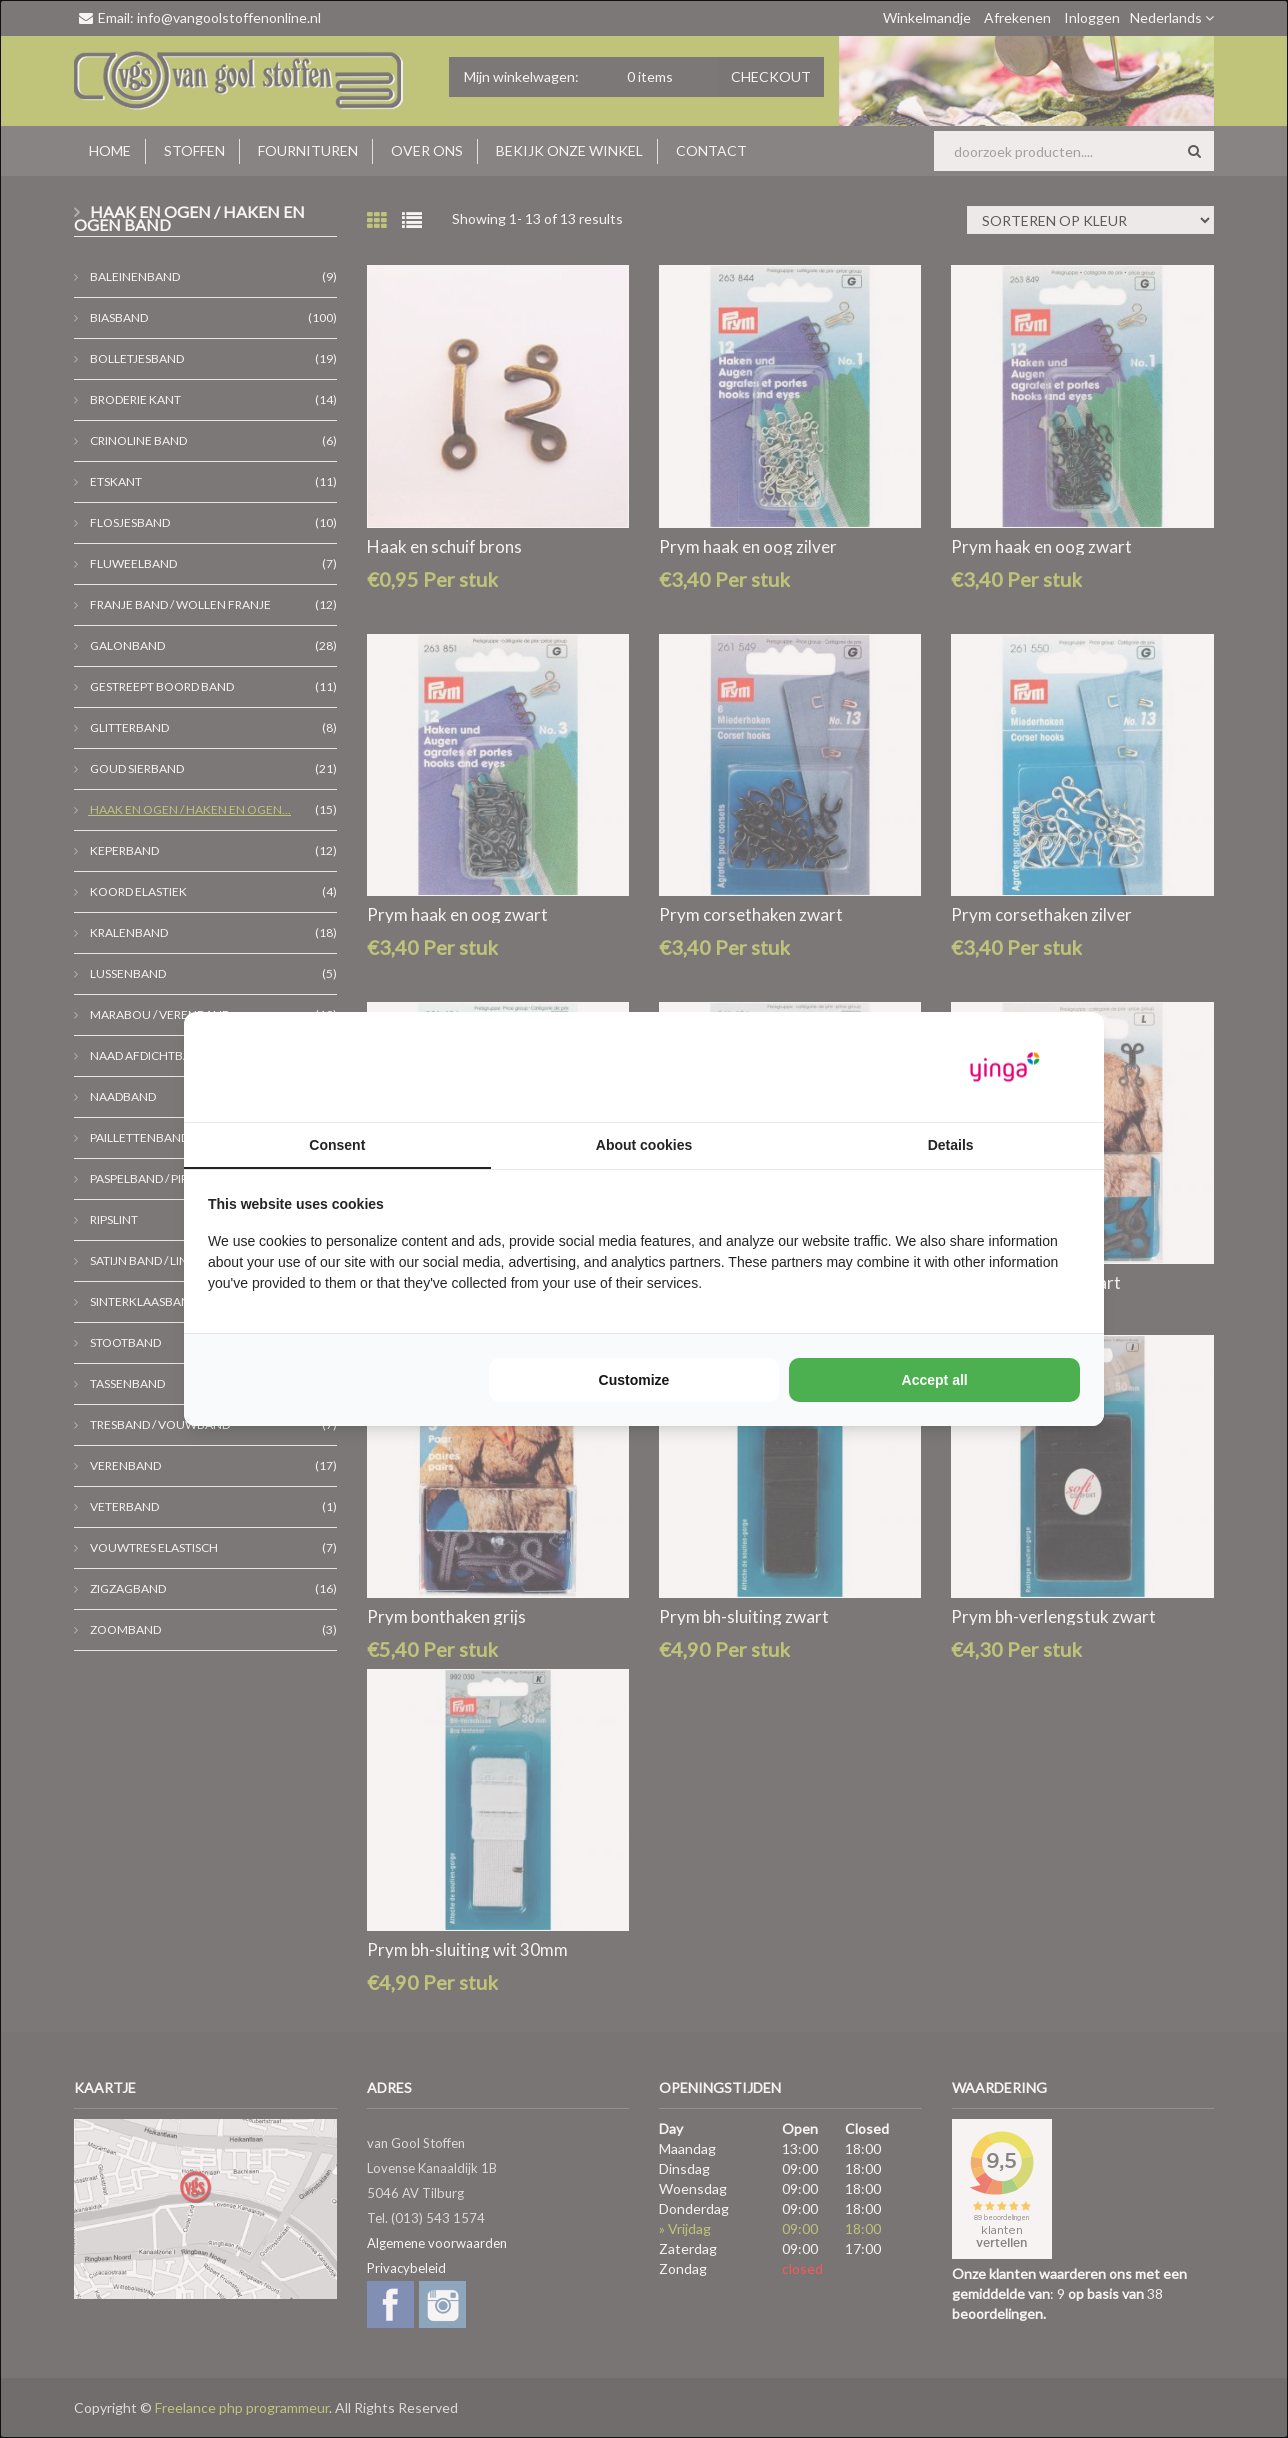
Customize (634, 1380)
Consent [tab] (337, 1145)
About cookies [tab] (644, 1145)
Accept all (935, 1380)
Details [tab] (951, 1145)
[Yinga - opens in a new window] (1005, 1067)
